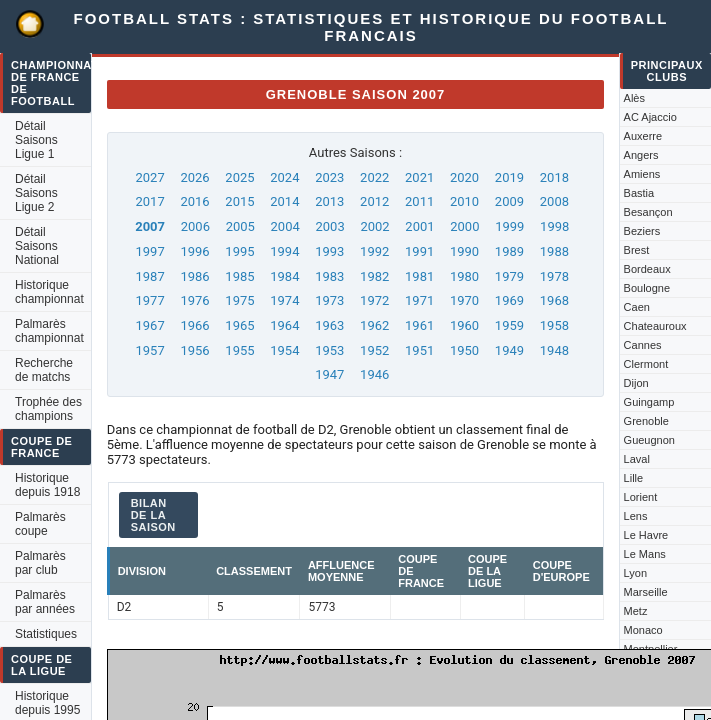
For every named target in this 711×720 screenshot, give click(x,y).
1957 (149, 350)
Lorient (641, 497)
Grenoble (646, 421)
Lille (634, 478)
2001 (419, 226)
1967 (149, 325)
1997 (149, 251)
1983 (329, 276)
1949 (509, 350)
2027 (149, 177)
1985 (239, 276)
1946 (374, 374)
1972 (374, 300)
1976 (194, 300)
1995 (239, 251)
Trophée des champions (48, 409)
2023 (329, 177)
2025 (239, 177)
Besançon (648, 212)
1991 (419, 251)
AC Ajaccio (650, 117)
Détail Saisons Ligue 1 (36, 140)
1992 (374, 251)
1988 (554, 251)
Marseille (646, 592)
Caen (637, 307)
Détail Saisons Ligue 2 (36, 193)
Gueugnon (649, 440)
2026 (194, 177)
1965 (239, 325)
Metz (636, 611)
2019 (509, 177)
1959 (509, 325)
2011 (419, 201)
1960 (464, 325)
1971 (419, 300)
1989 (509, 251)
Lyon (635, 573)
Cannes (643, 345)
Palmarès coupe (40, 524)
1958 (554, 325)
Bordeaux (647, 269)
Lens (636, 516)
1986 (194, 276)
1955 (239, 350)
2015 (239, 201)
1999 (509, 226)
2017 (149, 201)
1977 (149, 300)
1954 (284, 350)
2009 (509, 201)
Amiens (642, 174)
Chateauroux (655, 326)
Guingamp (649, 402)
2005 (240, 226)
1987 (149, 276)
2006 (195, 226)
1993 (329, 251)
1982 (374, 276)
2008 (554, 201)
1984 (284, 276)
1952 (374, 350)
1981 (419, 276)
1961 (419, 325)
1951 (419, 350)
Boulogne (647, 288)
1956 (194, 350)
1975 (239, 300)
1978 (554, 276)
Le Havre (646, 535)
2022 (374, 177)
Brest (637, 250)
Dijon (636, 383)
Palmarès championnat (49, 331)
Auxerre (643, 136)
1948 (554, 350)
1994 (284, 251)
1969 (509, 300)
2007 (150, 226)
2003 (329, 226)
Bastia (639, 193)
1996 (194, 251)
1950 (464, 350)
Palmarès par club (40, 563)
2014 (284, 201)
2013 (329, 201)
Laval (637, 459)
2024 (284, 177)
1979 (509, 276)
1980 (464, 276)
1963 (329, 325)
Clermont (646, 364)
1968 (554, 300)
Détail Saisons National (37, 246)
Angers (641, 155)
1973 (329, 300)
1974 (284, 300)
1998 (554, 226)
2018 (554, 177)
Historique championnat (49, 292)
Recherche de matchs (44, 370)
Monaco (643, 630)
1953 (329, 350)
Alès (634, 98)
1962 (374, 325)
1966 (194, 325)
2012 (374, 201)
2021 (419, 177)
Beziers (642, 231)
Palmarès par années (45, 602)
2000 (464, 226)
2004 (285, 226)
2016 (194, 201)
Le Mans (645, 554)
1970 (464, 300)
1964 (284, 325)
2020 (464, 177)
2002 (374, 226)
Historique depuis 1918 (47, 485)
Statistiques (46, 634)
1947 (329, 374)
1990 (464, 251)
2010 (464, 201)
